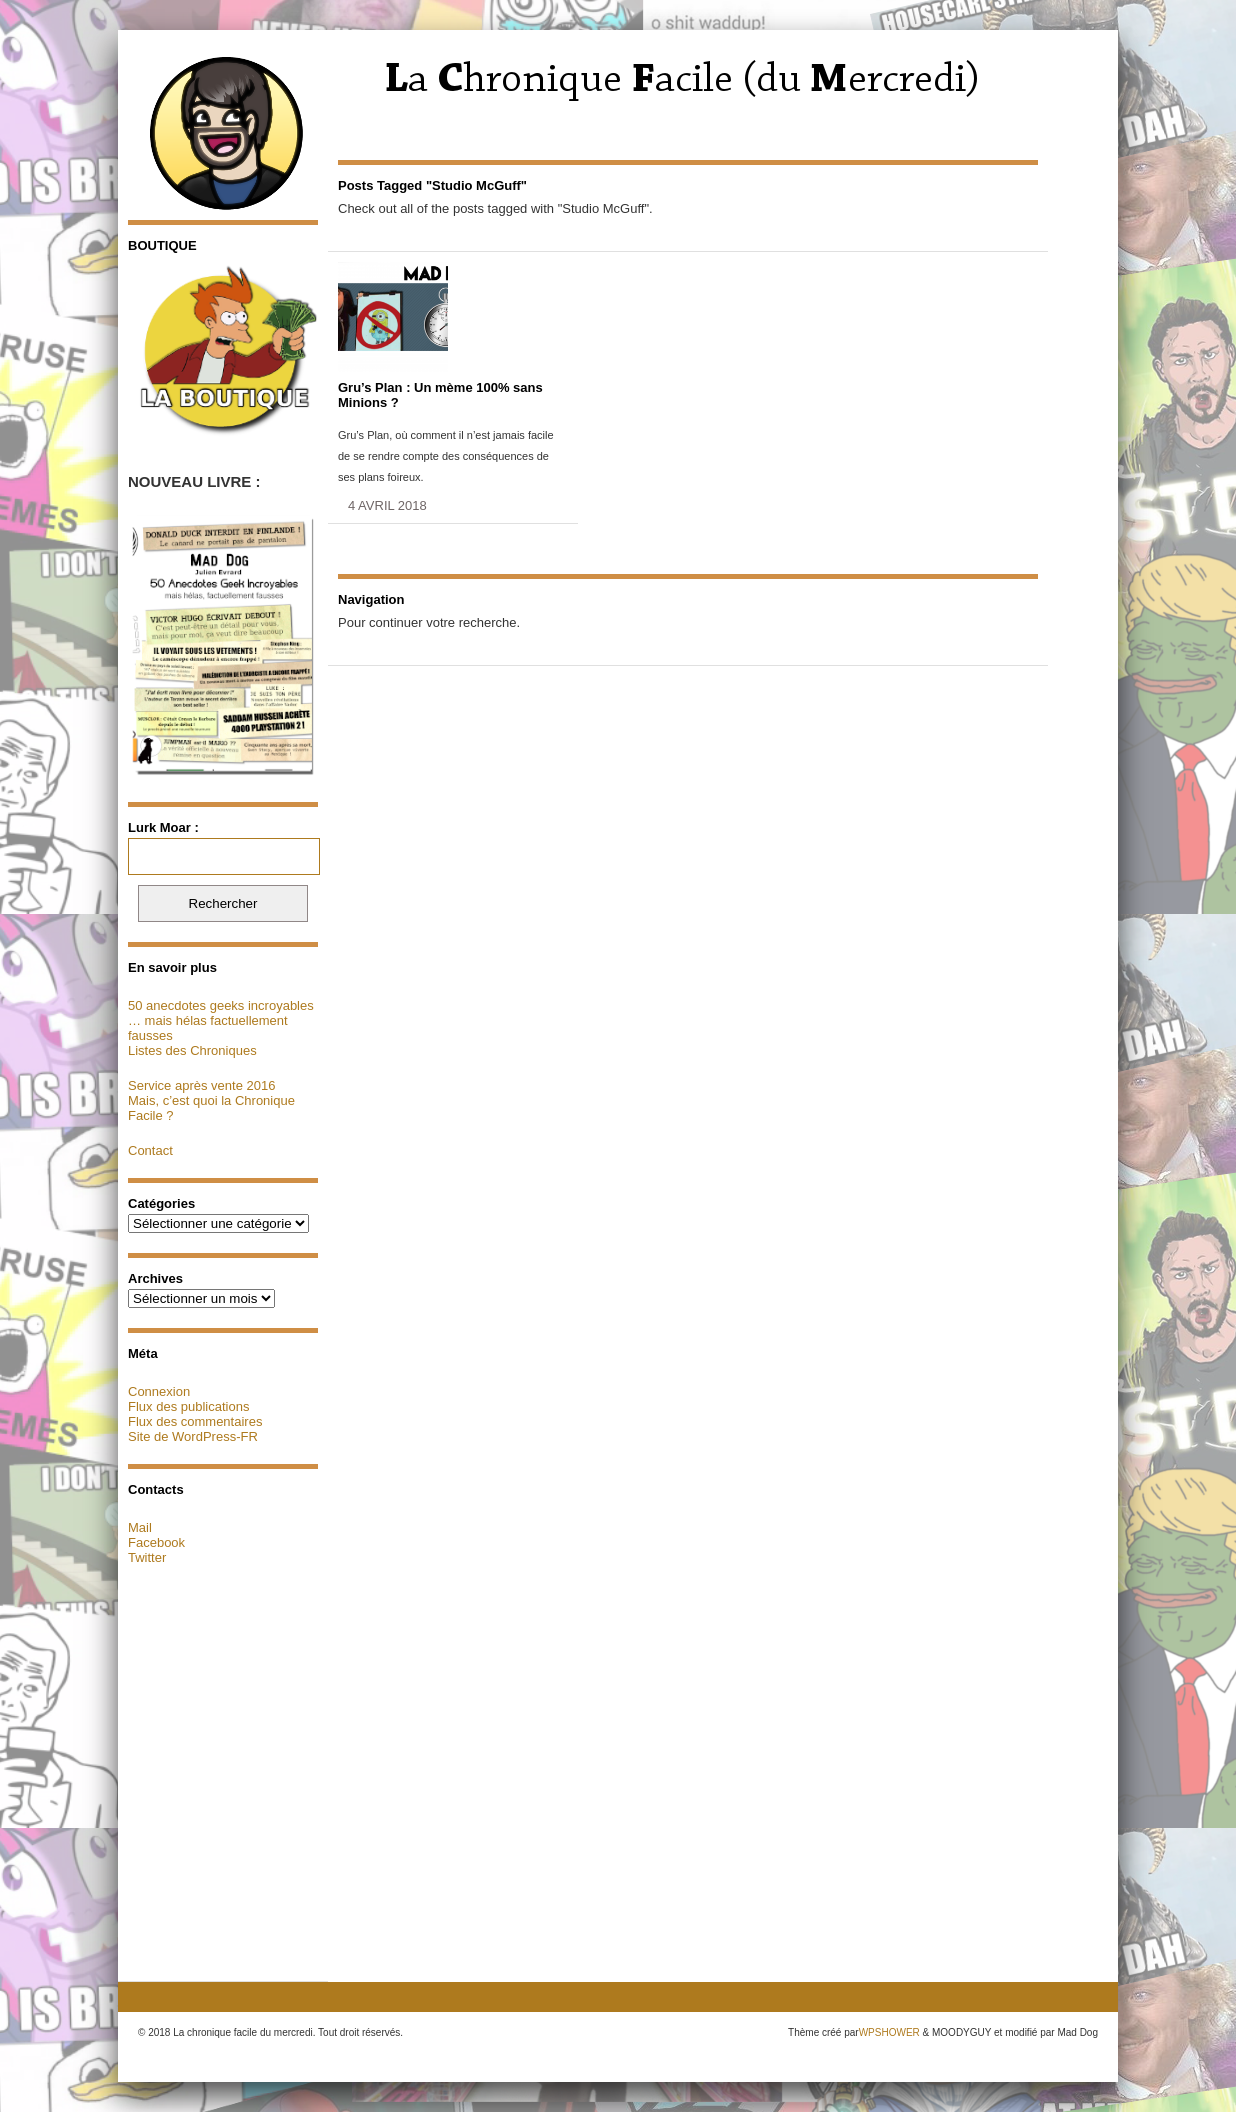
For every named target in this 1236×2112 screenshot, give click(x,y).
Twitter (147, 1557)
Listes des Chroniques (192, 1050)
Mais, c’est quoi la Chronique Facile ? (211, 1108)
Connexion (159, 1391)
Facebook (156, 1542)
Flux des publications (188, 1406)
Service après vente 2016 (201, 1085)
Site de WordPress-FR (193, 1436)
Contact (150, 1150)
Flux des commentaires (195, 1421)
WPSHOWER (889, 2032)
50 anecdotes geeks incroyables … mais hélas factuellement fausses (221, 1020)
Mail (140, 1527)
